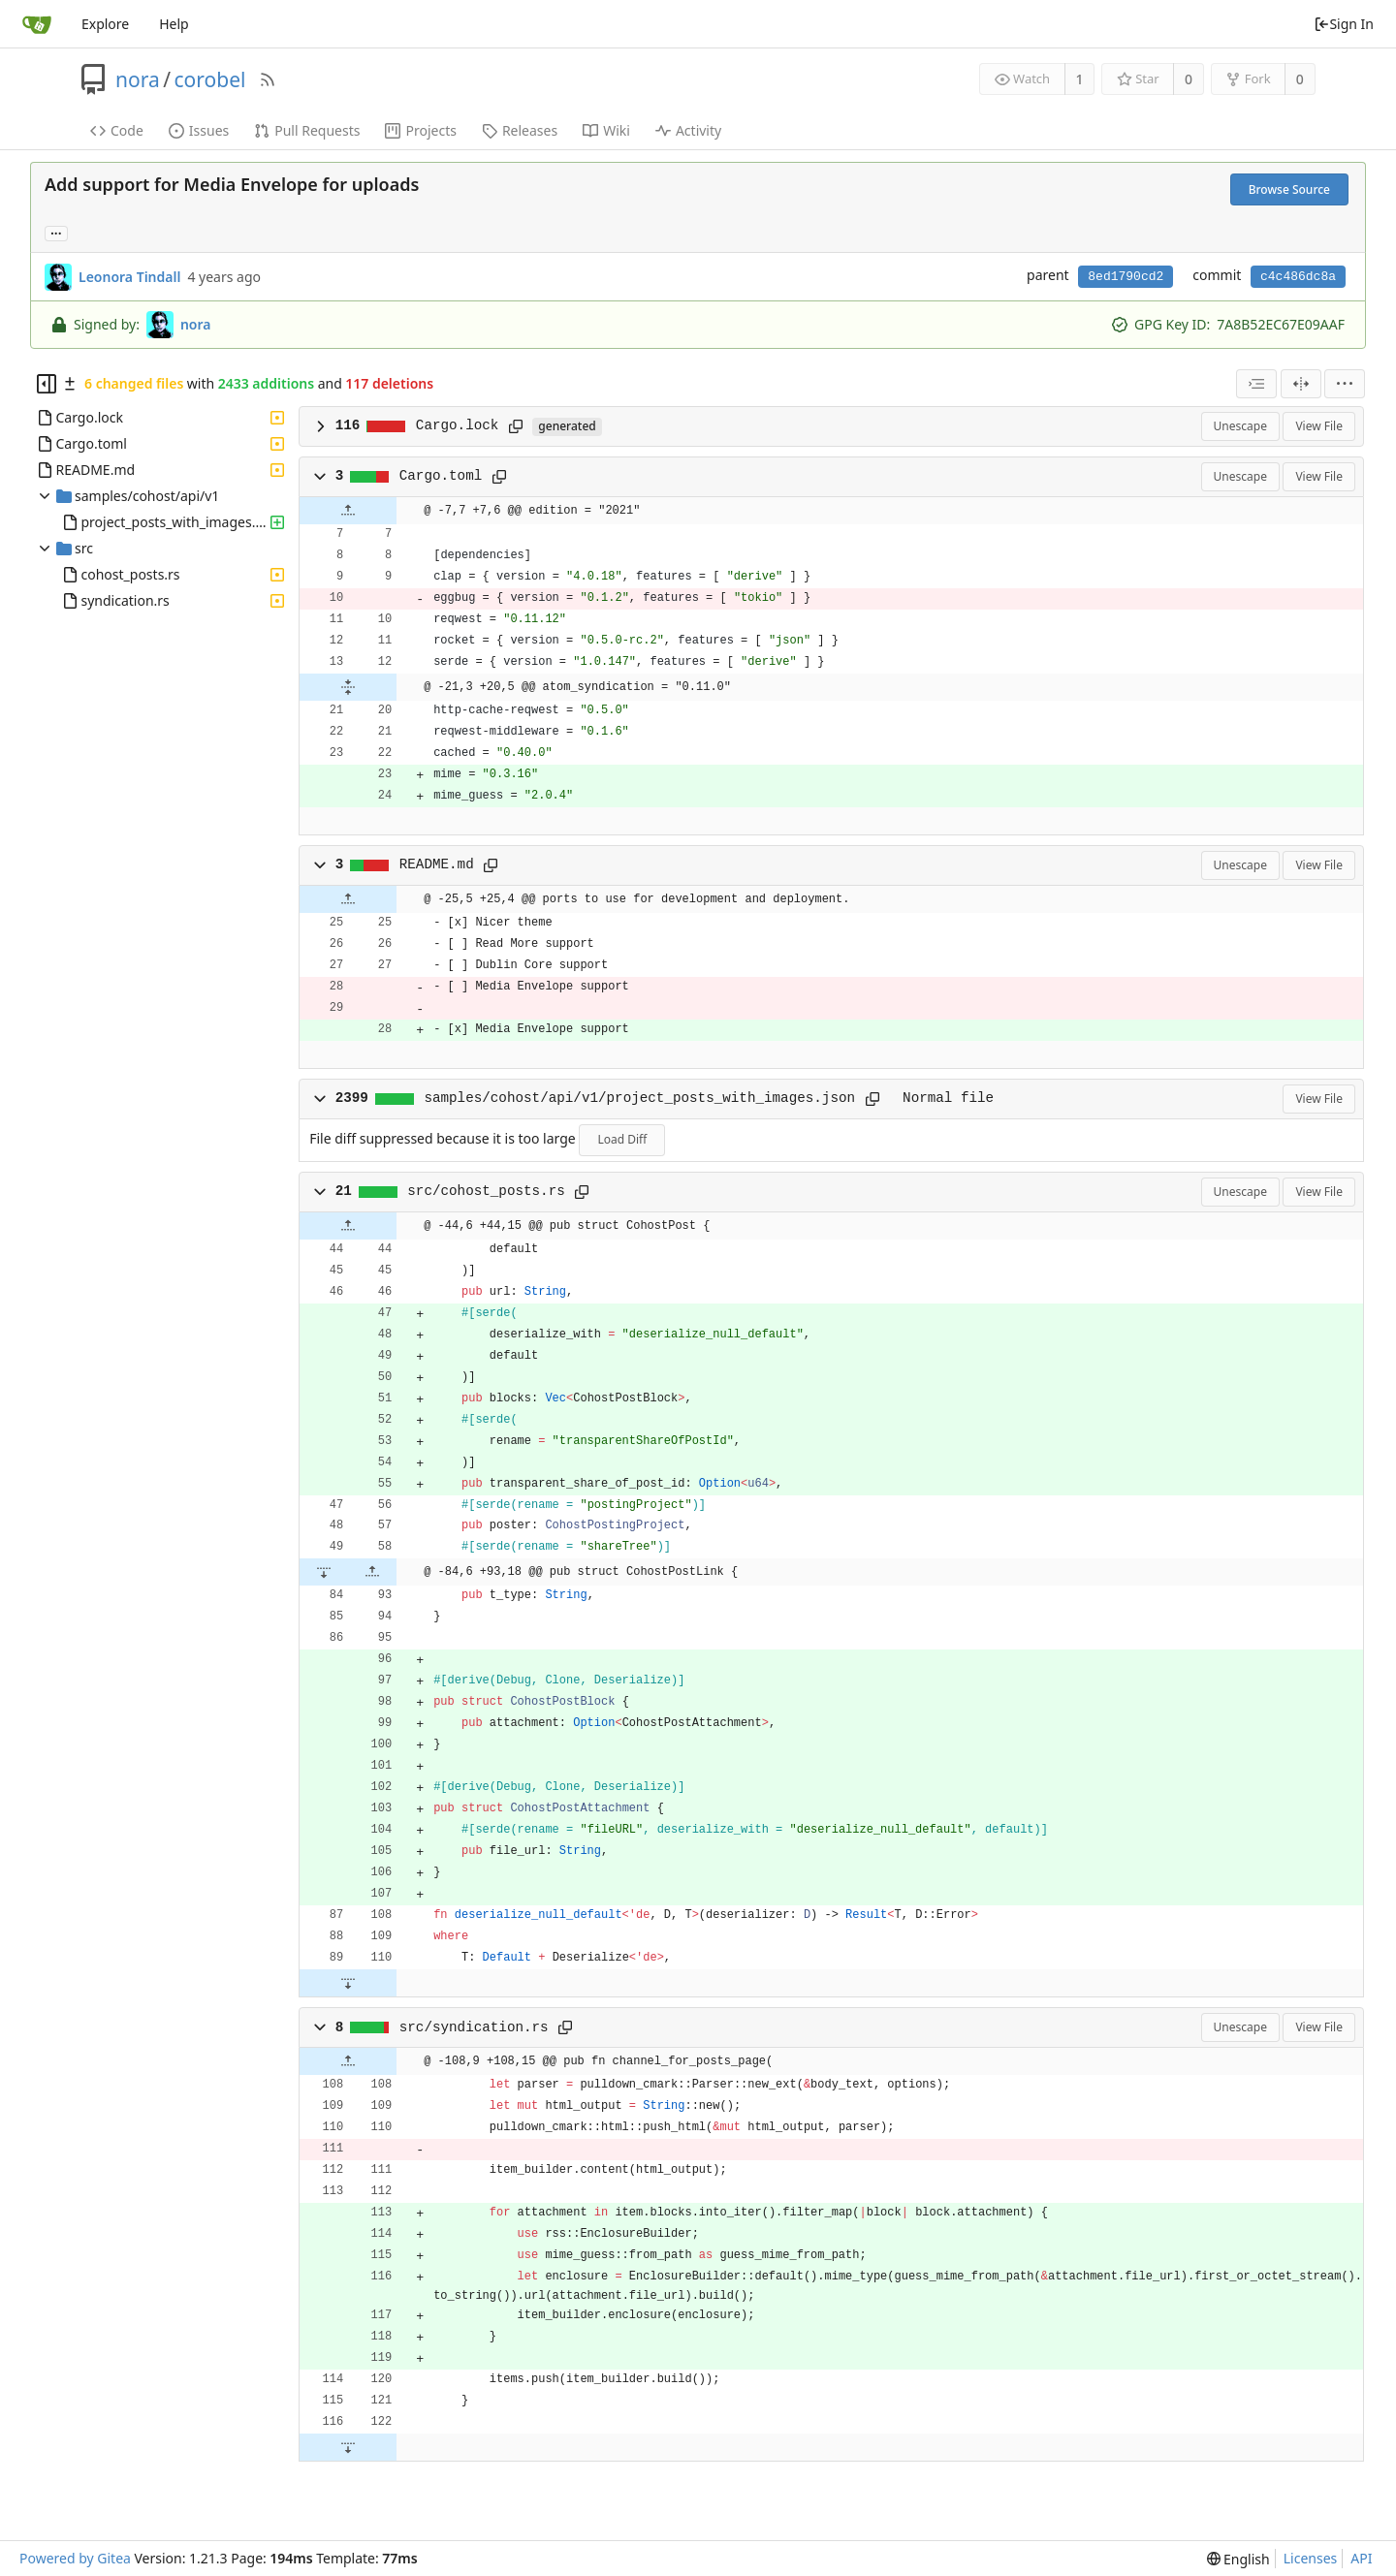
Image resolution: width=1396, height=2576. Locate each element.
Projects (420, 130)
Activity (688, 130)
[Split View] (1301, 383)
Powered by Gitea (75, 2558)
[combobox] (1256, 383)
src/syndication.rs (474, 2027)
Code (116, 130)
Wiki (606, 130)
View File (1319, 426)
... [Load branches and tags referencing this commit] (56, 232)
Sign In (1344, 24)
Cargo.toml (441, 476)
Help (174, 24)
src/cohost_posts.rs (485, 1191)
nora (137, 79)
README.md (436, 864)
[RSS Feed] (267, 79)
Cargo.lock (457, 425)
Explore (105, 24)
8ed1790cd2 (1125, 276)
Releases (519, 130)
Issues (199, 130)
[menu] (1344, 383)
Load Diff (622, 1139)
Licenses (1311, 2558)
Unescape (1240, 426)
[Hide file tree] (46, 383)
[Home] (37, 24)
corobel (210, 79)
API (1361, 2558)
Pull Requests (307, 130)
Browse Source (1289, 189)
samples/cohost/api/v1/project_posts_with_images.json (639, 1098)
